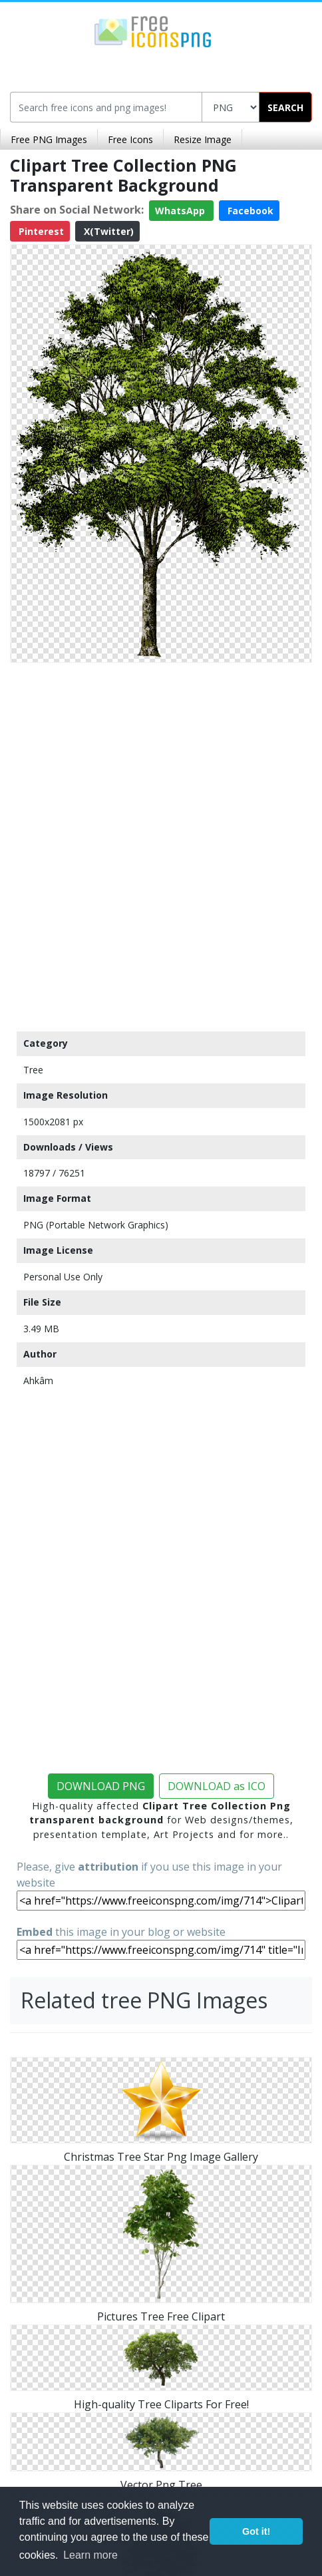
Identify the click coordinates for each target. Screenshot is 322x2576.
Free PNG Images (49, 139)
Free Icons (130, 139)
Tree (33, 1069)
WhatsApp (181, 210)
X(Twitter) (107, 231)
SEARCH (285, 107)
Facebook (249, 210)
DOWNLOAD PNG (101, 1786)
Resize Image (203, 139)
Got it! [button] (256, 2531)
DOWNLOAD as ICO (216, 1786)
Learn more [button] (90, 2555)
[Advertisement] (161, 844)
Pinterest (40, 231)
